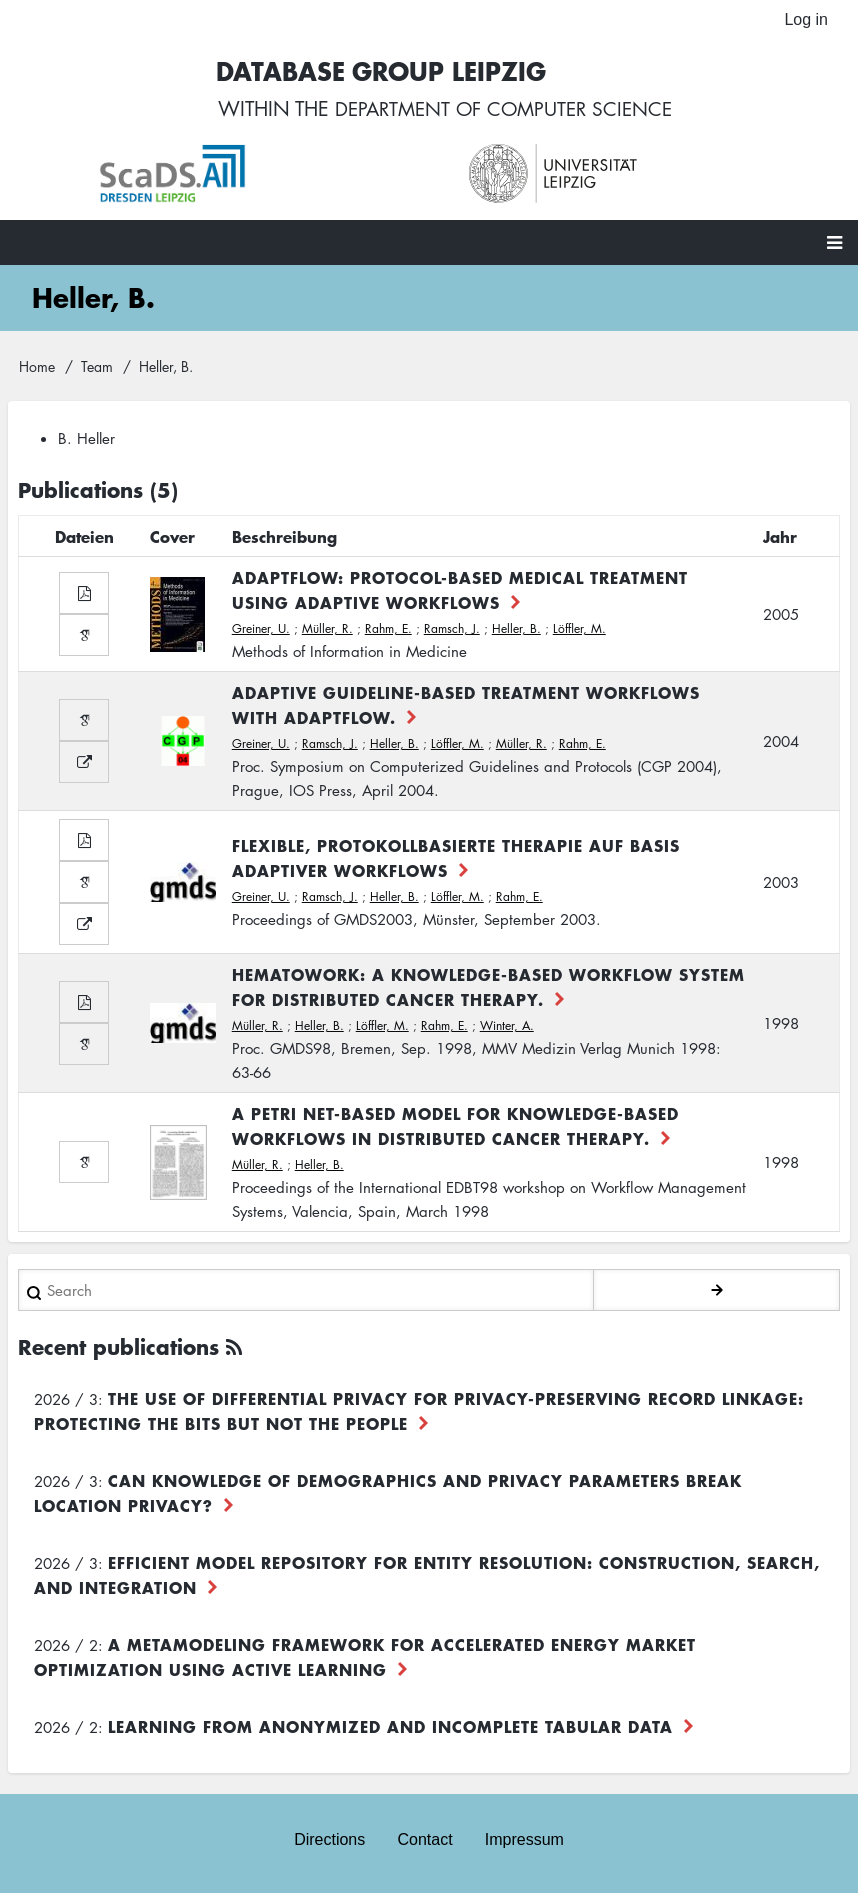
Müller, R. (327, 630)
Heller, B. (516, 630)
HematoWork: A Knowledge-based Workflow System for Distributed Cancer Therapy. (488, 988)
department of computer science (504, 110)
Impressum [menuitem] (524, 1840)
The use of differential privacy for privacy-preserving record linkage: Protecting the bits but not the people (419, 1412)
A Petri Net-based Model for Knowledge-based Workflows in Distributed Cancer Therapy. (455, 1127)
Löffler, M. (579, 630)
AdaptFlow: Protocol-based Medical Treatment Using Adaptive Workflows (460, 591)
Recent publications (118, 1348)
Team (97, 367)
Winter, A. (507, 1027)
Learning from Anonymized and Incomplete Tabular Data (390, 1728)
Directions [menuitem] (329, 1840)
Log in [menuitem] (806, 19)
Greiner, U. (261, 630)
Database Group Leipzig (375, 71)
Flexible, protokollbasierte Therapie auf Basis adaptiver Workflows (456, 859)
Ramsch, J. (452, 630)
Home (37, 367)
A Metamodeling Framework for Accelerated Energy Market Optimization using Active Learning (365, 1658)
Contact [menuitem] (424, 1840)
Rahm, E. (388, 630)
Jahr (780, 538)
